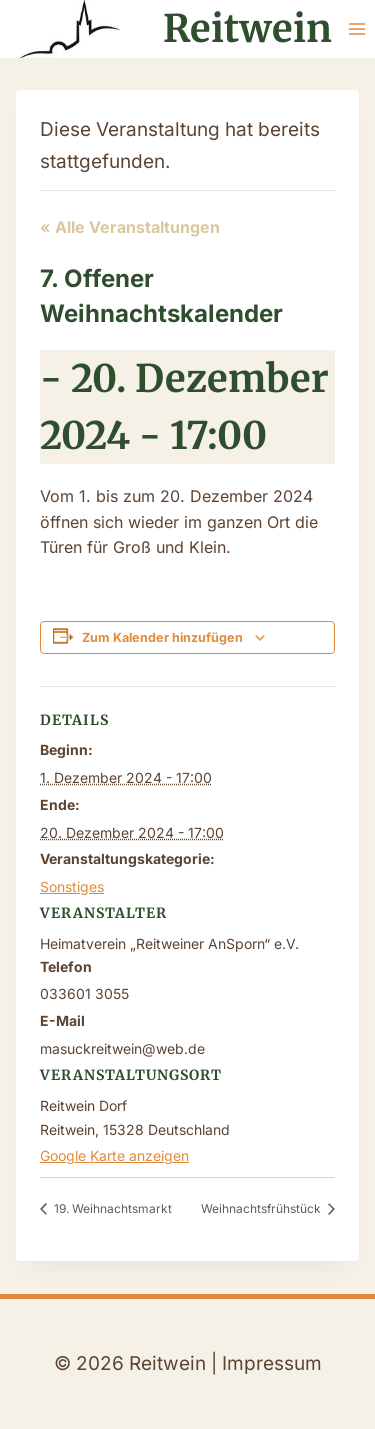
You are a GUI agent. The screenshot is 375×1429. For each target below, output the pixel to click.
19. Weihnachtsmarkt (111, 1208)
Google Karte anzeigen (114, 1155)
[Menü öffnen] (356, 28)
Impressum (272, 1363)
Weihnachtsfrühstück (262, 1208)
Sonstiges (72, 886)
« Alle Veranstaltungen (130, 227)
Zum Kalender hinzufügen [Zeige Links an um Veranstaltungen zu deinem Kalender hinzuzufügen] (162, 637)
